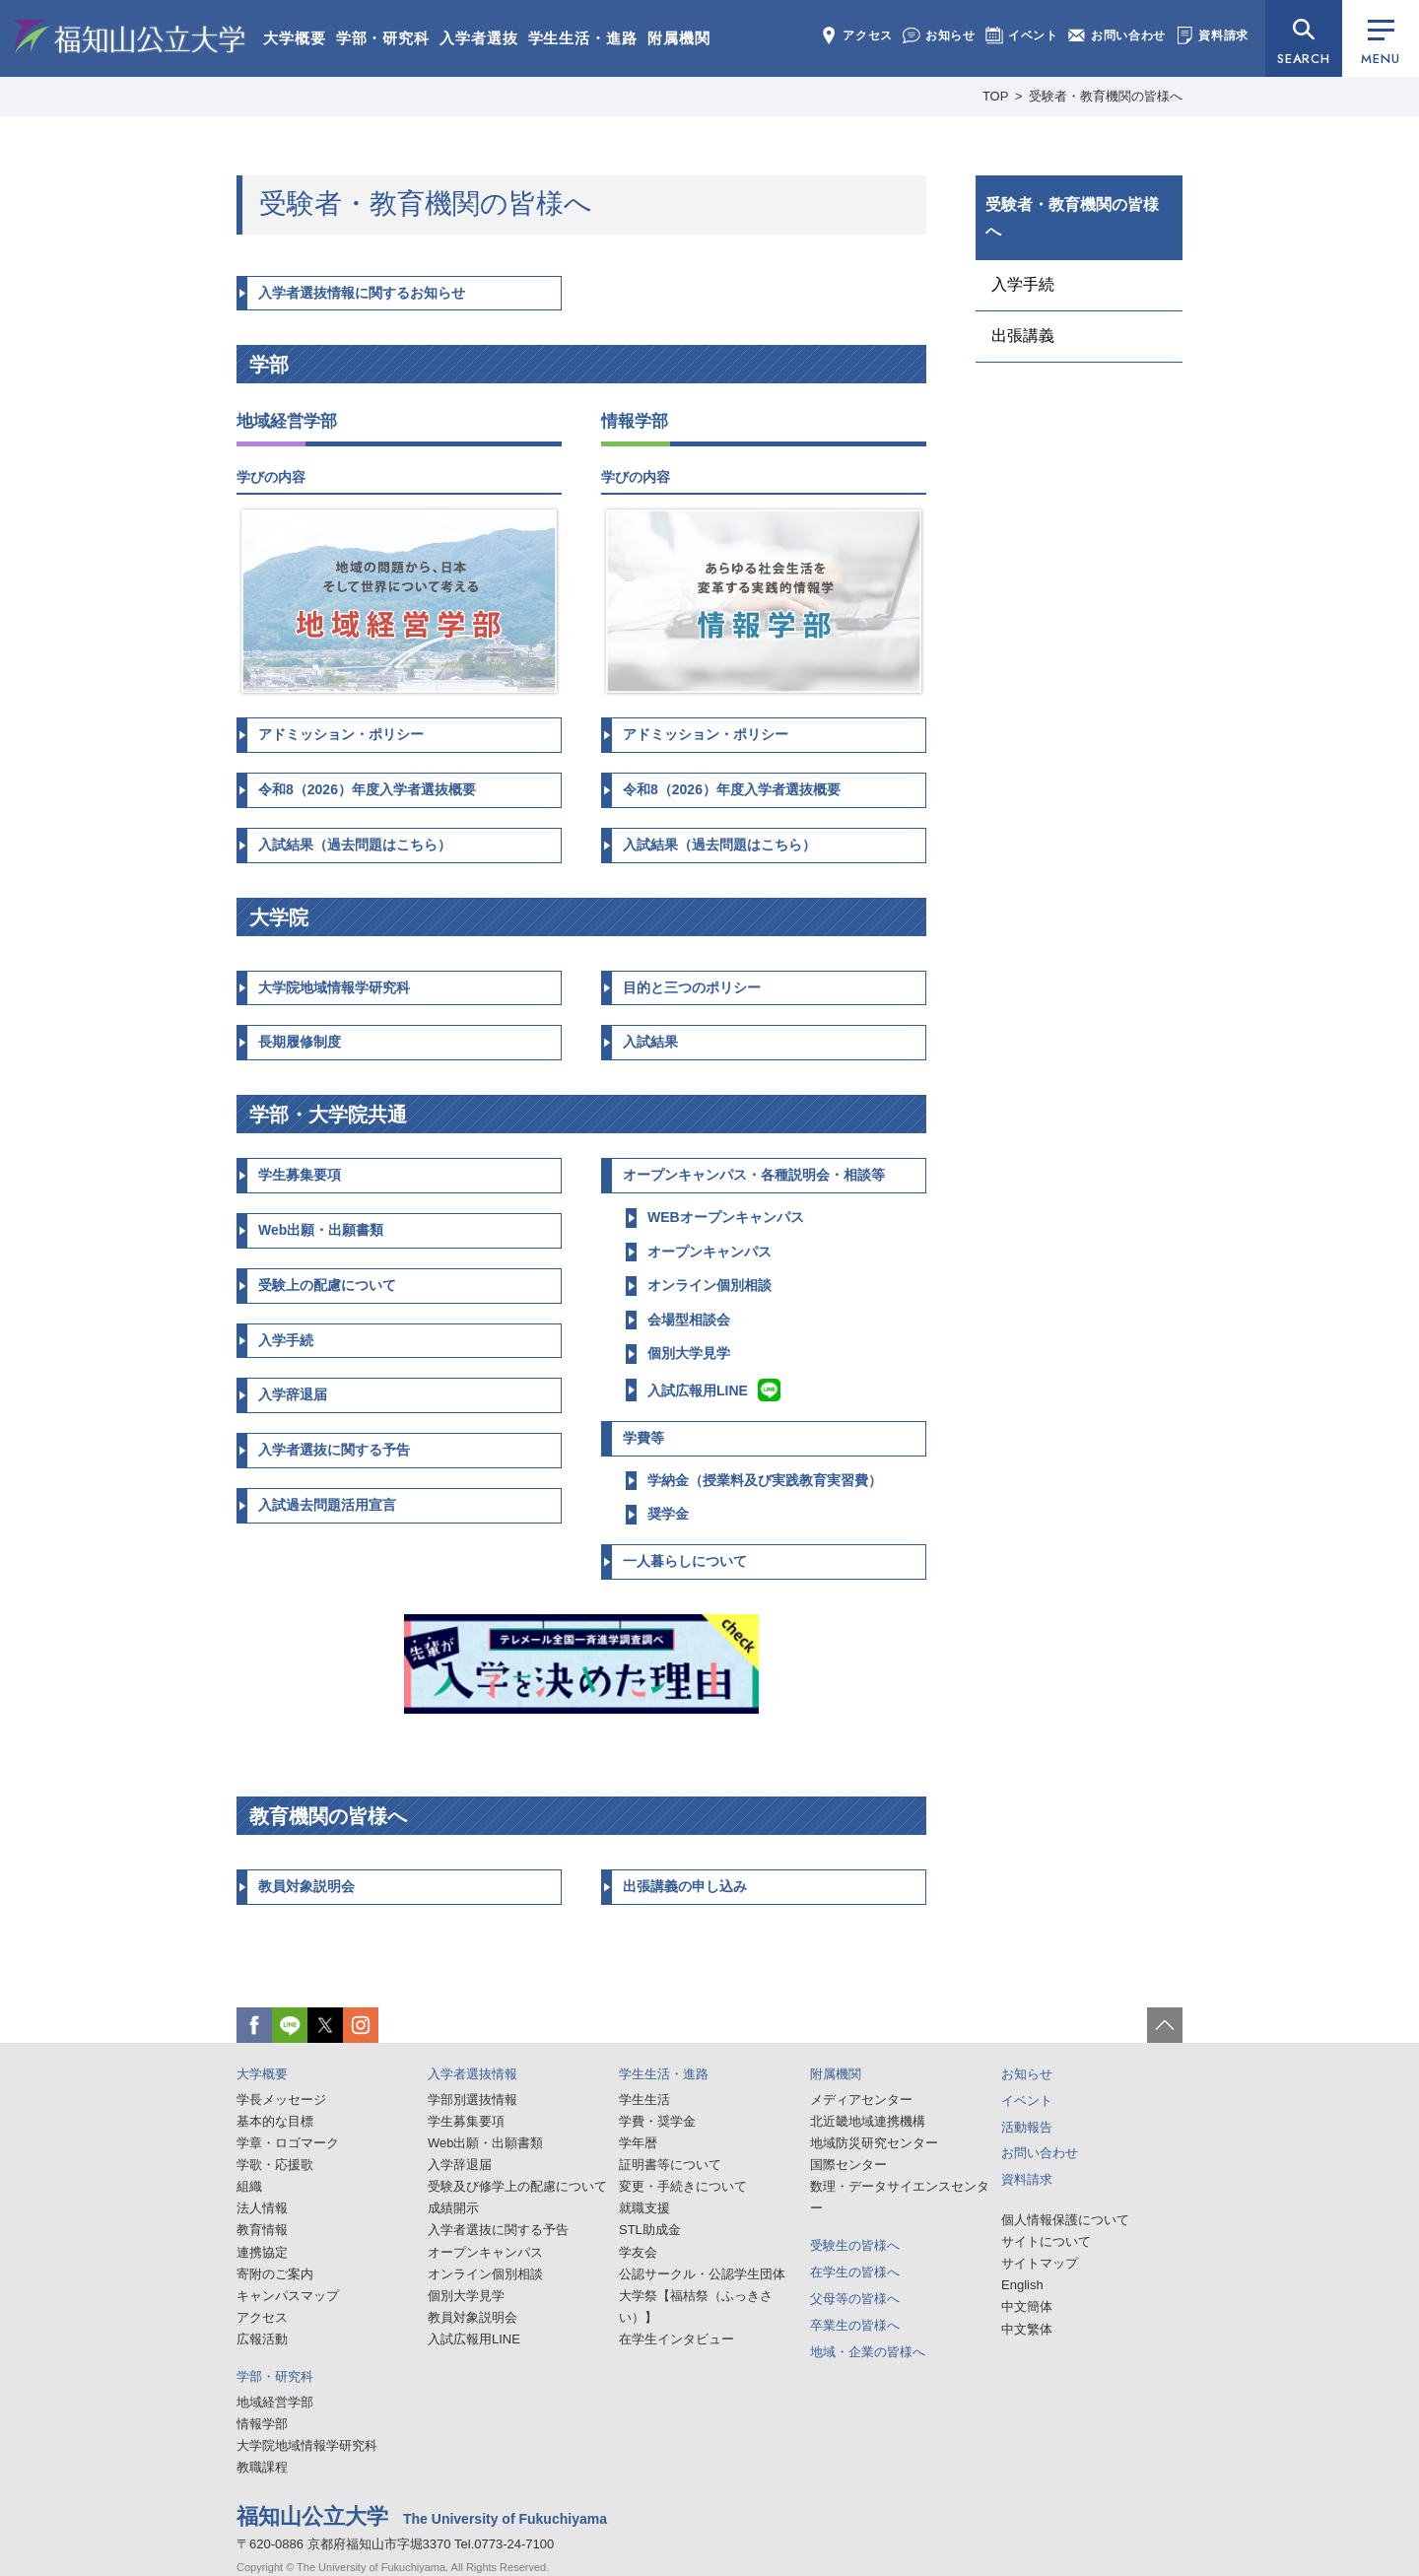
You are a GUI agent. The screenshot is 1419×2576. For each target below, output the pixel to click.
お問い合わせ (1117, 35)
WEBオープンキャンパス (725, 1217)
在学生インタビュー (676, 2339)
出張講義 (1022, 335)
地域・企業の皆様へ (867, 2351)
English (1022, 2284)
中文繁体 (1026, 2329)
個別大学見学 (688, 1353)
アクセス (856, 35)
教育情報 (262, 2229)
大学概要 (294, 38)
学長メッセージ (281, 2099)
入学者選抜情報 (472, 2074)
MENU (1380, 44)
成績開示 (453, 2208)
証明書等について (670, 2164)
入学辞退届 (292, 1394)
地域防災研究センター (874, 2142)
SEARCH (1303, 58)
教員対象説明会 (306, 1886)
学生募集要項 (299, 1175)
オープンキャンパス (709, 1251)
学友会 (638, 2252)
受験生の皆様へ (855, 2245)
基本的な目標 (274, 2121)
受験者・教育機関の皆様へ (1072, 217)
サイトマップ (1039, 2263)
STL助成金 (650, 2229)
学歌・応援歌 (274, 2164)
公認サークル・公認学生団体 (702, 2274)
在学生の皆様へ (855, 2272)
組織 (249, 2186)
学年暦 (638, 2142)
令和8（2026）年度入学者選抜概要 (367, 789)
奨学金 (668, 1514)
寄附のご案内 (274, 2274)
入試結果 (650, 1042)
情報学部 (262, 2423)
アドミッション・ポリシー (341, 734)
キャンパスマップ (287, 2295)
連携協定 (262, 2252)
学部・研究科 (383, 38)
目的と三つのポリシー (692, 987)
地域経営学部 (274, 2402)
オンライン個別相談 (709, 1285)
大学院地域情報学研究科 (334, 987)
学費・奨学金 (657, 2121)
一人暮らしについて (685, 1561)
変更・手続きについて (683, 2186)
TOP (995, 96)
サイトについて (1046, 2241)
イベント (1021, 35)
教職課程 (262, 2467)
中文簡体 (1026, 2306)
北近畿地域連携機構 (867, 2121)
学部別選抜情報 (472, 2099)
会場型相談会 (688, 1319)
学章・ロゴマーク (287, 2142)
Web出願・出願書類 (320, 1230)
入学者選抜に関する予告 (334, 1449)
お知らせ (939, 35)
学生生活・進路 (583, 38)
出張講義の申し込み (685, 1886)
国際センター (848, 2164)
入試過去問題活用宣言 (327, 1505)
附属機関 (678, 38)
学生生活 (644, 2099)
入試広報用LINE (713, 1390)
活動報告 (1026, 2127)
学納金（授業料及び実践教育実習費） (764, 1480)
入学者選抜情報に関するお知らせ (361, 293)
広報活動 (262, 2339)
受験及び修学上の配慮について (517, 2186)
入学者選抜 (478, 38)
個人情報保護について (1065, 2219)
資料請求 (1212, 35)
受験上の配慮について (327, 1285)
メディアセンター (861, 2099)
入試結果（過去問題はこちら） (354, 844)
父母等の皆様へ (855, 2298)
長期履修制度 (299, 1042)
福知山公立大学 (129, 36)
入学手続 (285, 1340)
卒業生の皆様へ (855, 2325)
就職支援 (644, 2208)
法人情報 (262, 2208)
